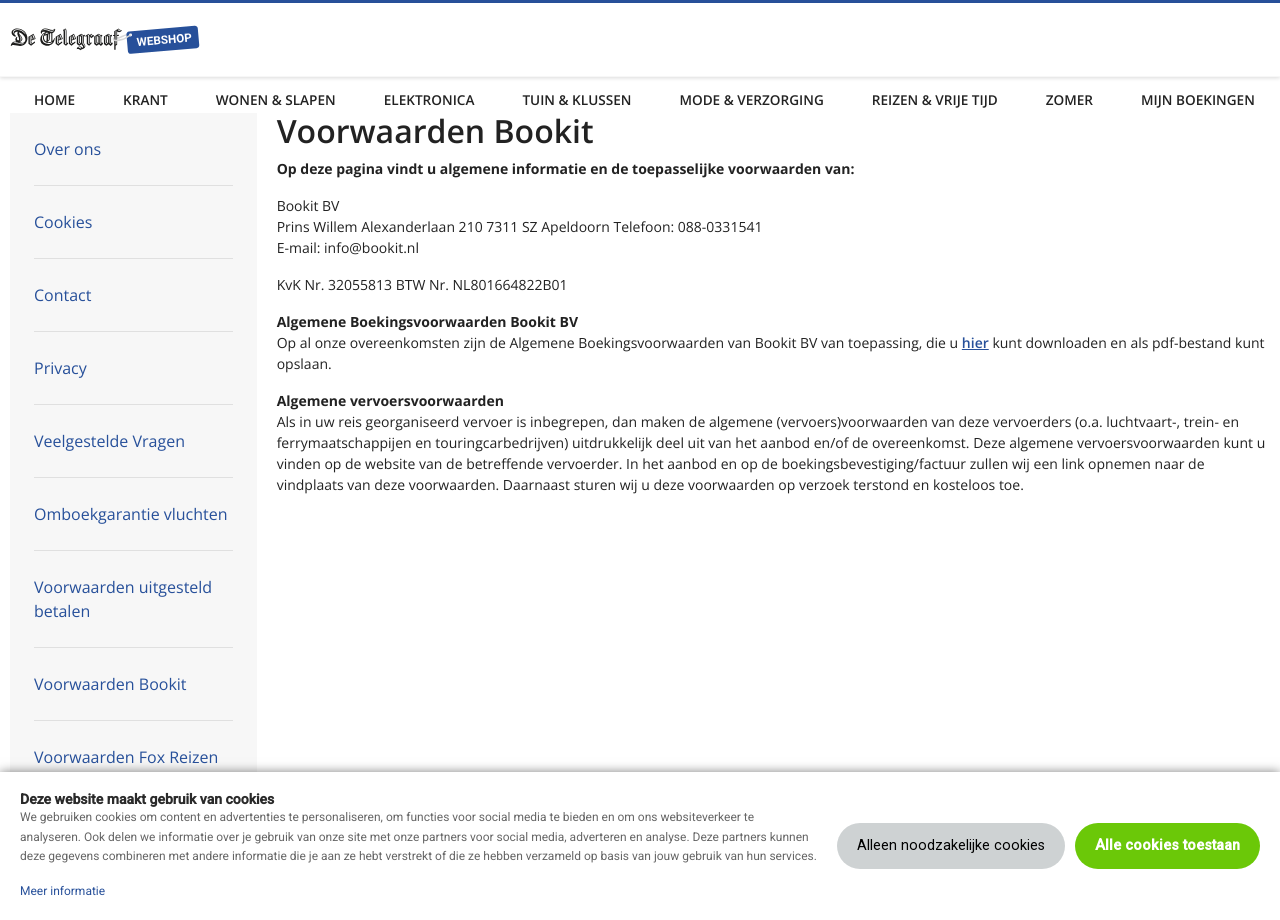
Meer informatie (62, 891)
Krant (145, 99)
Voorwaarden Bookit (110, 684)
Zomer (1069, 99)
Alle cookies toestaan (1167, 845)
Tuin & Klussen (576, 99)
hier (975, 343)
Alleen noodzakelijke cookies (951, 845)
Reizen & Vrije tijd (935, 99)
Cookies (63, 222)
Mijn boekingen (1198, 99)
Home (54, 99)
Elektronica (429, 99)
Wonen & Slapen (276, 99)
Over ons (67, 149)
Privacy (60, 368)
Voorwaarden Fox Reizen (126, 757)
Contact (62, 295)
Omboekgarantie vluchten (131, 514)
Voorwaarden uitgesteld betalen (123, 599)
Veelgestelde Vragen (109, 441)
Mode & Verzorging (751, 99)
